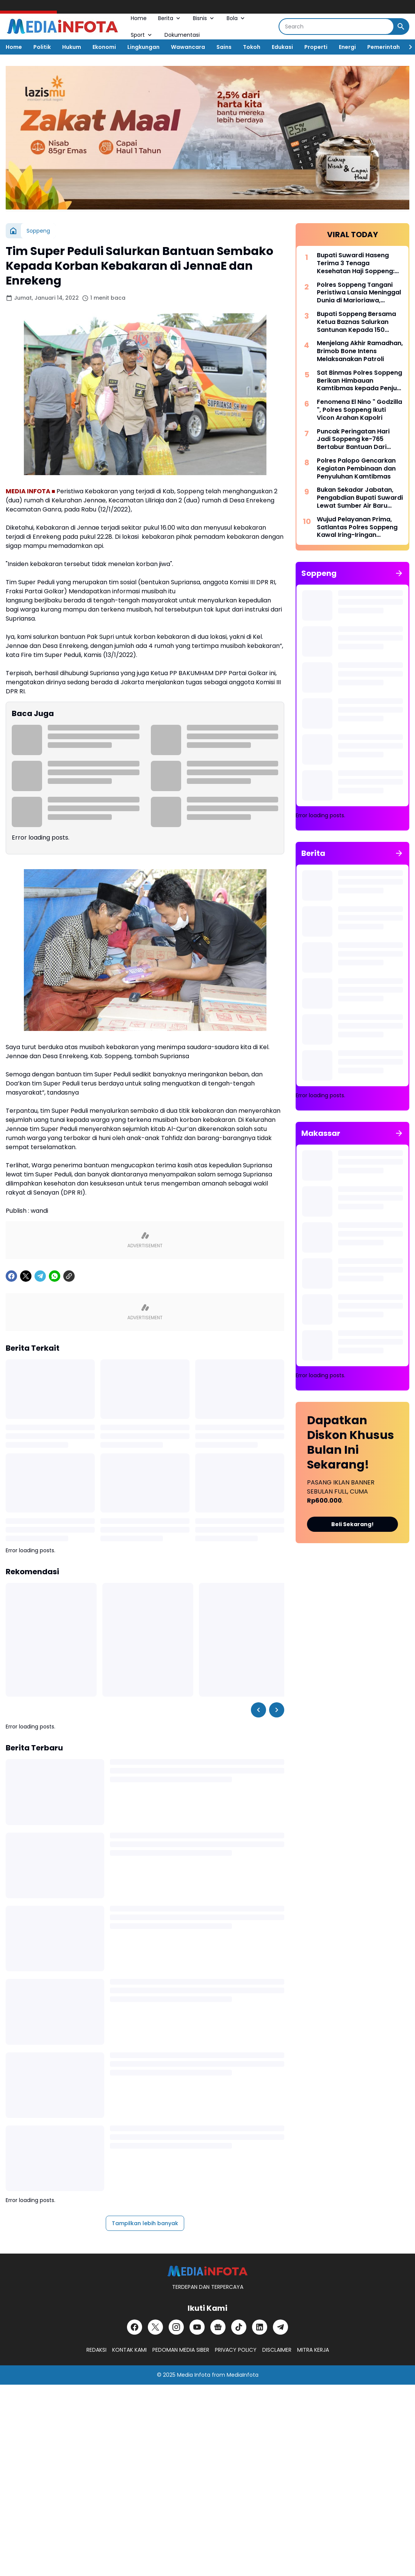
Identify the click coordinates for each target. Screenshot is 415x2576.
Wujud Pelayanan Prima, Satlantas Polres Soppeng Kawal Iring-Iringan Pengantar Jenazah (357, 527)
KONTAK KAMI (129, 2350)
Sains (224, 47)
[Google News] (218, 2327)
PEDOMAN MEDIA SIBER (180, 2350)
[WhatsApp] (54, 1276)
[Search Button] (401, 26)
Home (139, 18)
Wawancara (188, 47)
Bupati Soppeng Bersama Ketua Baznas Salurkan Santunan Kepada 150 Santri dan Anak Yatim (356, 322)
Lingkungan (143, 47)
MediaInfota (242, 2375)
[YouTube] (197, 2327)
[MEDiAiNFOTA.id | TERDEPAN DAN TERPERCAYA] (207, 2271)
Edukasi (282, 47)
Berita (170, 18)
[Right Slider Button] (407, 47)
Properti (315, 47)
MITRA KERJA (313, 2350)
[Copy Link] (69, 1276)
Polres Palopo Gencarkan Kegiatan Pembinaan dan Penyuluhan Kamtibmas (356, 468)
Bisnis (204, 18)
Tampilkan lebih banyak (145, 2223)
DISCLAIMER (276, 2350)
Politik (42, 47)
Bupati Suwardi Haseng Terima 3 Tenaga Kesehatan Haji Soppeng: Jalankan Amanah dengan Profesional (358, 263)
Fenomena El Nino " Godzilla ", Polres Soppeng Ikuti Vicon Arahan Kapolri (359, 410)
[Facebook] (11, 1276)
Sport (142, 35)
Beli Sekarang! (352, 1524)
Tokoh (251, 47)
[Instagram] (176, 2327)
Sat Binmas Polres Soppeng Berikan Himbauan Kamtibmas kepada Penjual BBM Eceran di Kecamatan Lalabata (359, 381)
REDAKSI (96, 2350)
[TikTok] (238, 2327)
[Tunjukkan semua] (399, 573)
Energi (347, 47)
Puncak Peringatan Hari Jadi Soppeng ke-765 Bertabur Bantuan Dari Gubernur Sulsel (353, 439)
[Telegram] (40, 1276)
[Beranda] (13, 230)
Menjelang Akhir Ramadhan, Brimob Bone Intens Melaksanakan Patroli (360, 351)
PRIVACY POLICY (236, 2350)
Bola (236, 18)
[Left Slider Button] (258, 1709)
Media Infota (193, 2375)
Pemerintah (383, 47)
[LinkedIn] (259, 2327)
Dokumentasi (182, 35)
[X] (25, 1276)
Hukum (71, 47)
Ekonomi (104, 47)
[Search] (336, 26)
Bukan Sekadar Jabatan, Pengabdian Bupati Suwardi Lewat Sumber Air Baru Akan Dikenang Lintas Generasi (360, 498)
